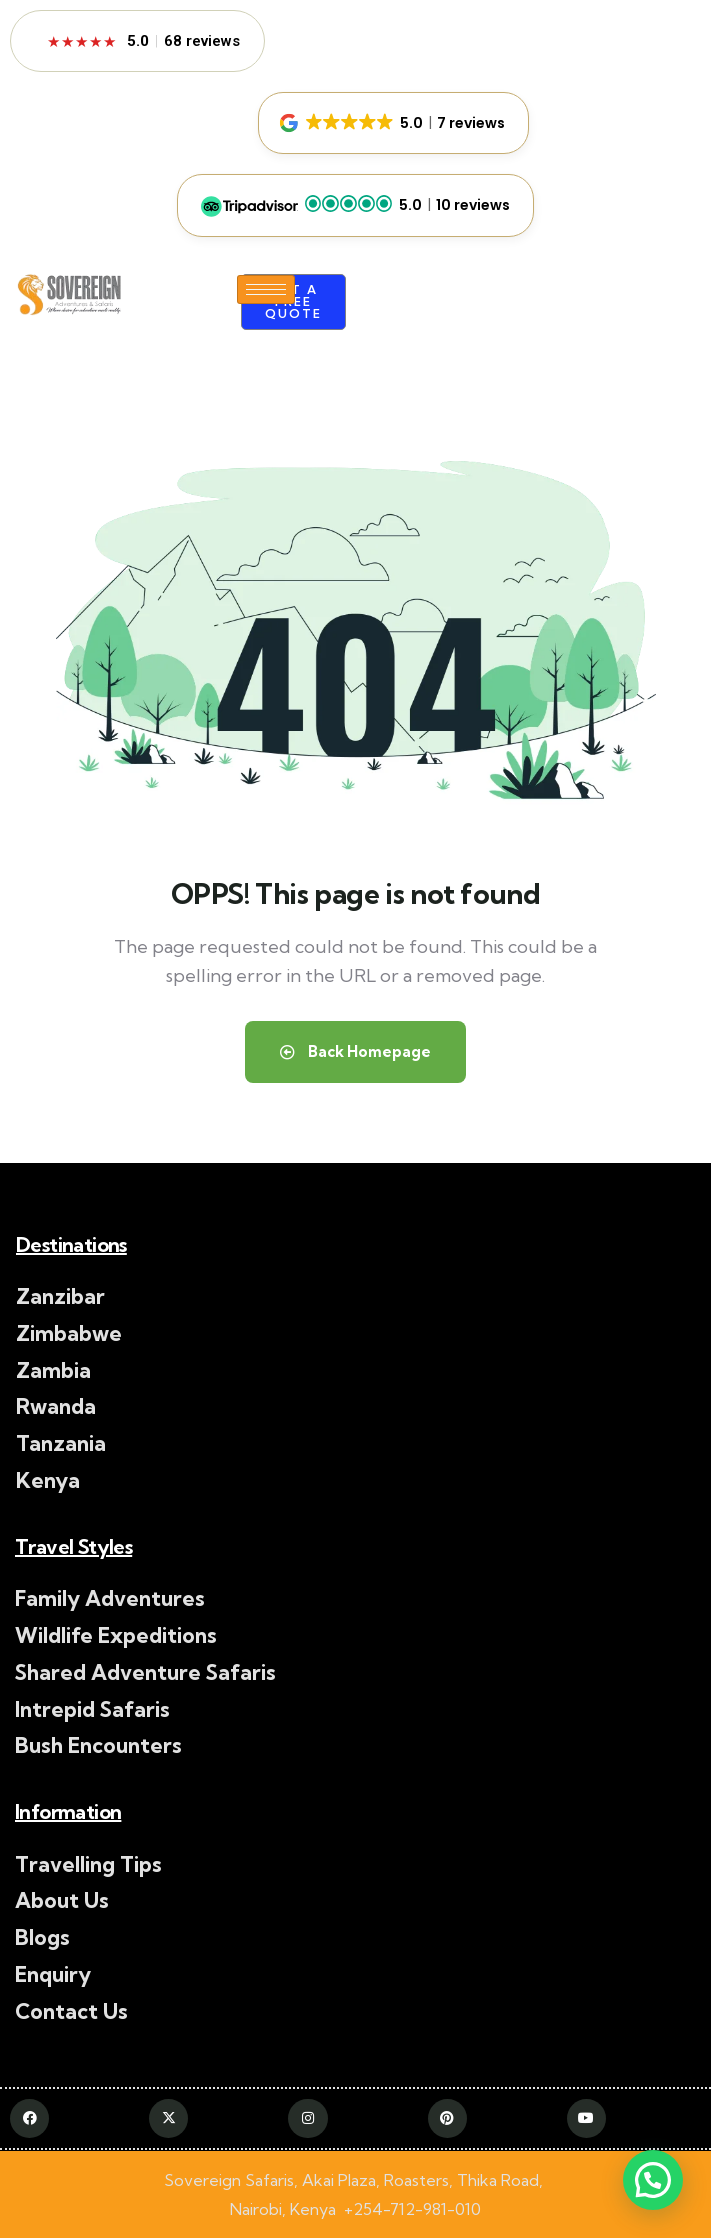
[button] (394, 123)
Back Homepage (355, 1051)
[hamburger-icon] (266, 289)
